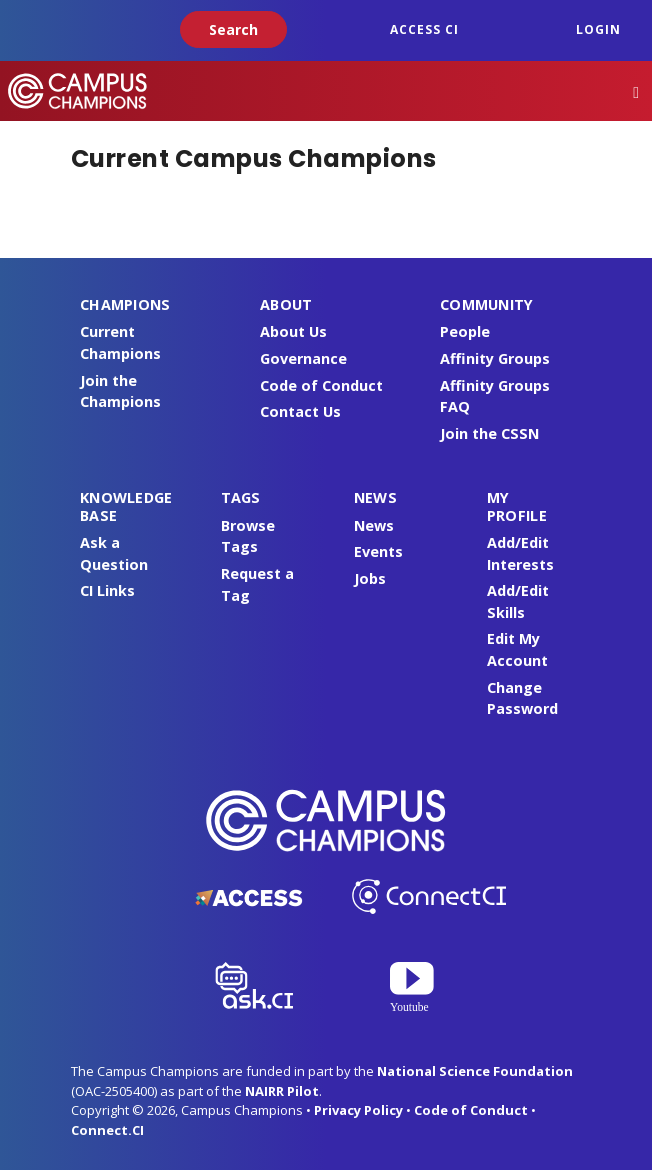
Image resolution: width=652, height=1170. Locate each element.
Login (598, 29)
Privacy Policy (358, 1110)
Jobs (370, 578)
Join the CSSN (489, 433)
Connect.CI (107, 1130)
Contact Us (300, 411)
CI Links (107, 590)
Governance (303, 358)
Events (378, 551)
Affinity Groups (495, 358)
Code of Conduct (321, 385)
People (465, 331)
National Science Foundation (475, 1071)
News (374, 525)
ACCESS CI (424, 29)
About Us (293, 331)
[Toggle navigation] (636, 91)
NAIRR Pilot (282, 1091)
